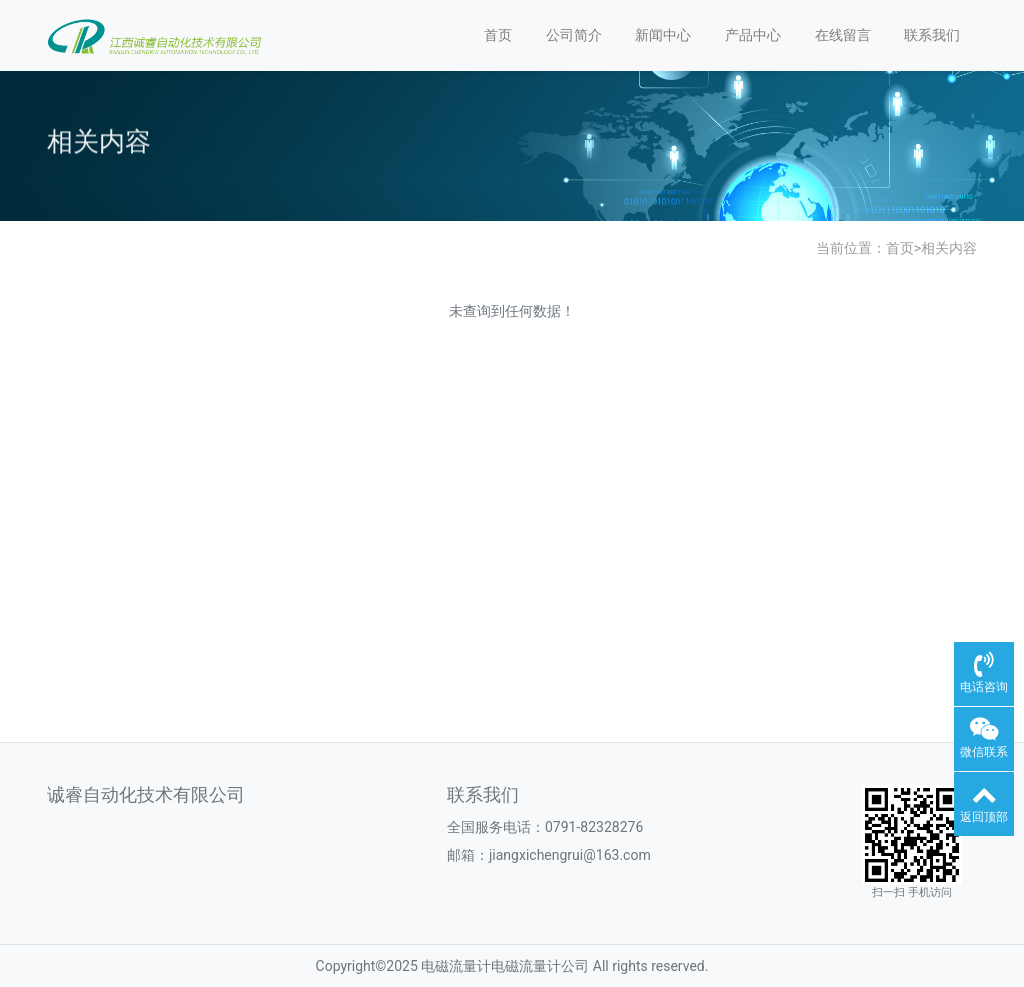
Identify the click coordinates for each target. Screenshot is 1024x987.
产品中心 (753, 35)
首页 (498, 35)
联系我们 (932, 35)
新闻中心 (663, 35)
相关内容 (949, 248)
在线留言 (843, 35)
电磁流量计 (456, 966)
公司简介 (574, 35)
